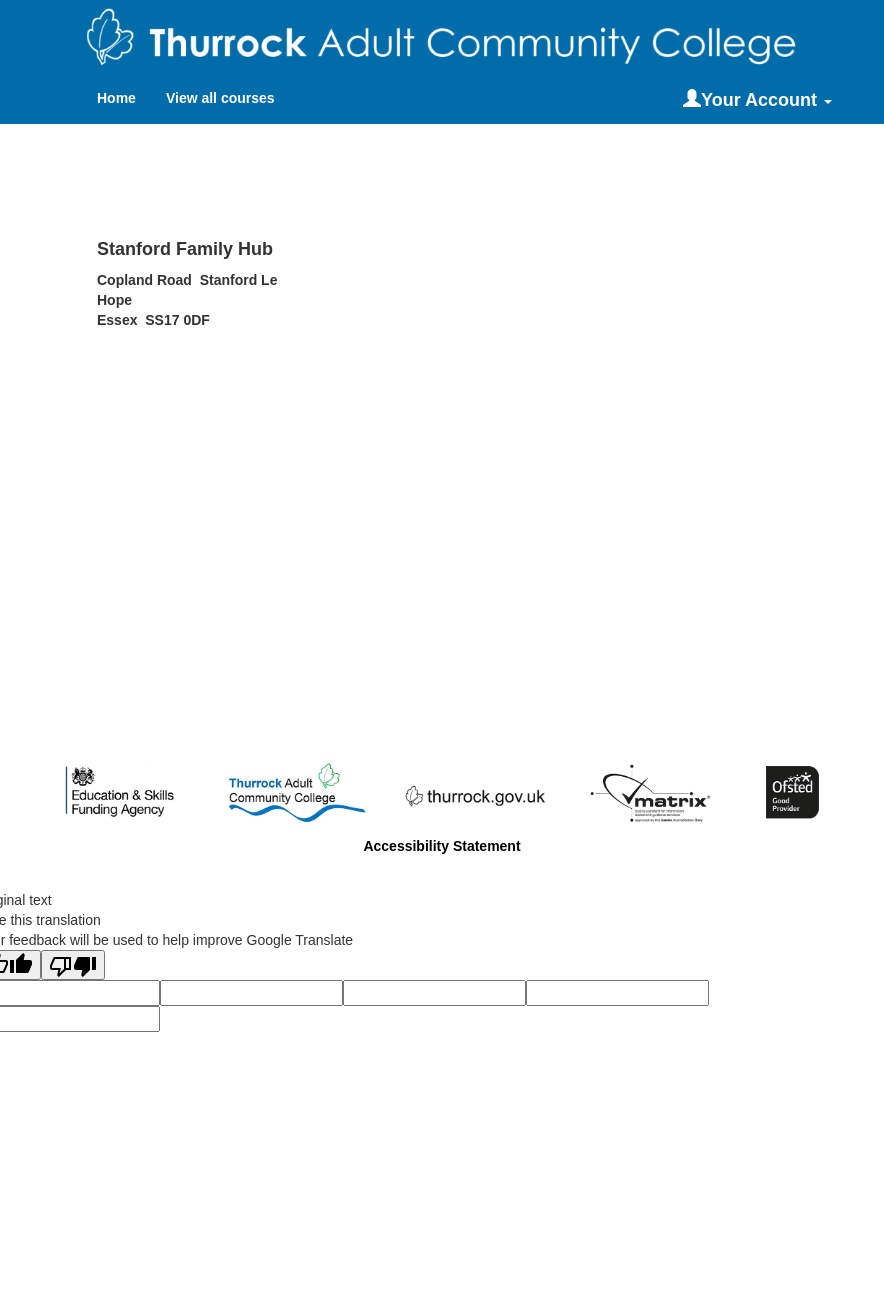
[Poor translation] (73, 965)
